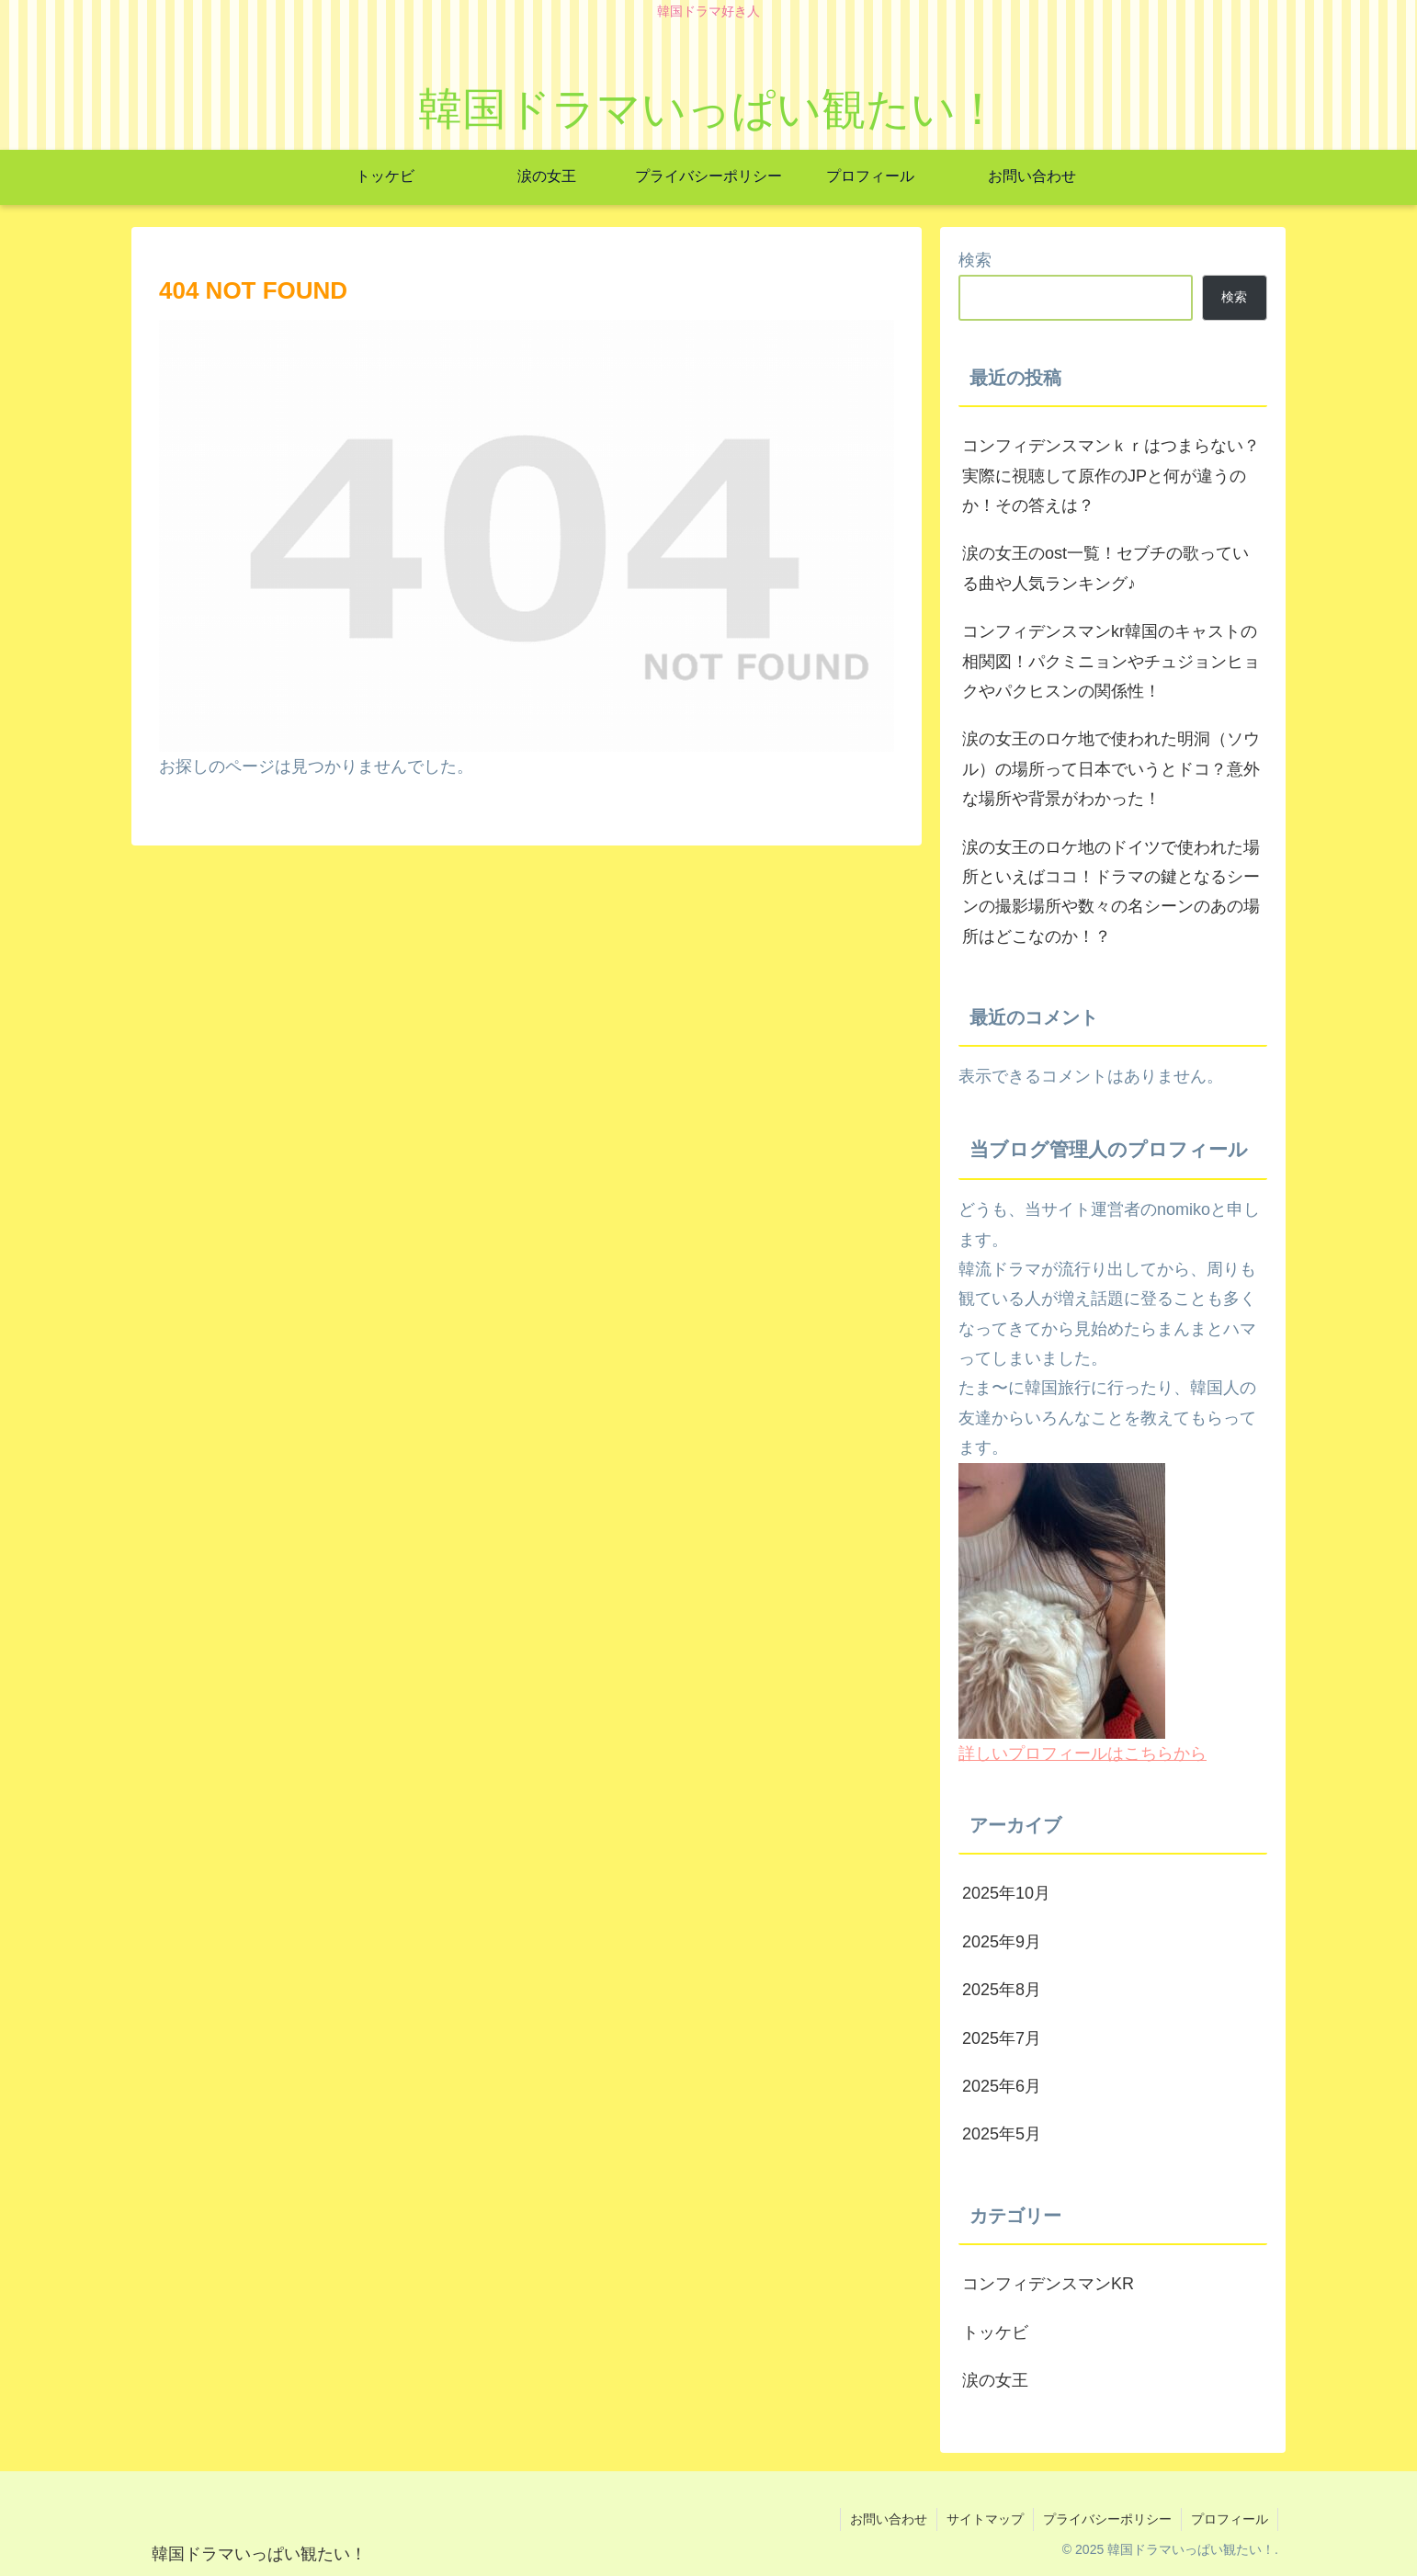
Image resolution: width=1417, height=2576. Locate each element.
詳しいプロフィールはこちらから (1082, 1753)
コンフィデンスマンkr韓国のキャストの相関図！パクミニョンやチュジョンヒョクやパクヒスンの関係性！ (1111, 661)
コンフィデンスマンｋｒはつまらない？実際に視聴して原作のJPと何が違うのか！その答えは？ (1111, 476)
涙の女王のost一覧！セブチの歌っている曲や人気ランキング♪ (1105, 568)
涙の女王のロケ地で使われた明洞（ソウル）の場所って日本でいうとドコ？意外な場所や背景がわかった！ (1111, 769)
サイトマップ (985, 2519)
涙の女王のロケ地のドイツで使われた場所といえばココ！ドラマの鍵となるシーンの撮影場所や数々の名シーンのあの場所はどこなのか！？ (1111, 892)
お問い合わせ (888, 2519)
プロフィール (1229, 2519)
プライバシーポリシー (1107, 2519)
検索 (975, 260)
